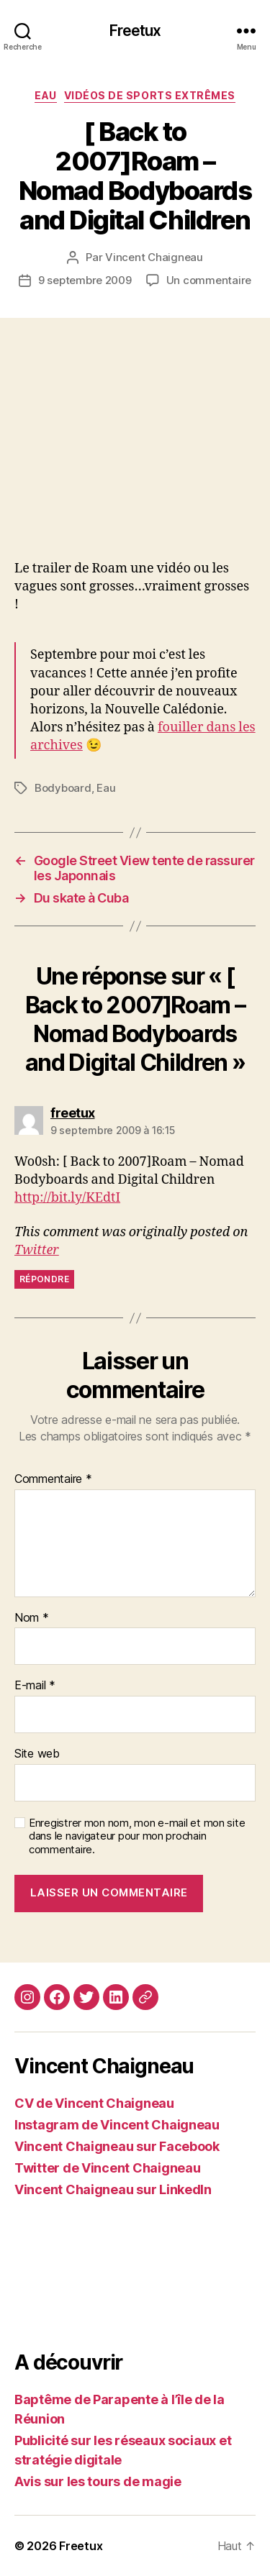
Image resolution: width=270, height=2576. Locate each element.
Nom (31, 1618)
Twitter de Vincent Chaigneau (107, 2167)
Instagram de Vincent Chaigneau (117, 2124)
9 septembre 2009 (85, 280)
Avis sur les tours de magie (97, 2481)
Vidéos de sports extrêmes (149, 95)
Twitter (36, 1250)
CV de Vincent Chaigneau (94, 2103)
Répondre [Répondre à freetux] (44, 1279)
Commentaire (53, 1479)
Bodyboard (63, 788)
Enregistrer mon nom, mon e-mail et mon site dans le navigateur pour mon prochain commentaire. (137, 1837)
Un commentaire (208, 280)
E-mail (34, 1685)
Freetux (135, 30)
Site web (37, 1754)
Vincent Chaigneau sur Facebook (117, 2146)
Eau (46, 95)
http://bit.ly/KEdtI (67, 1197)
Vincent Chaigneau (154, 257)
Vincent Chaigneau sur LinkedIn (113, 2189)
